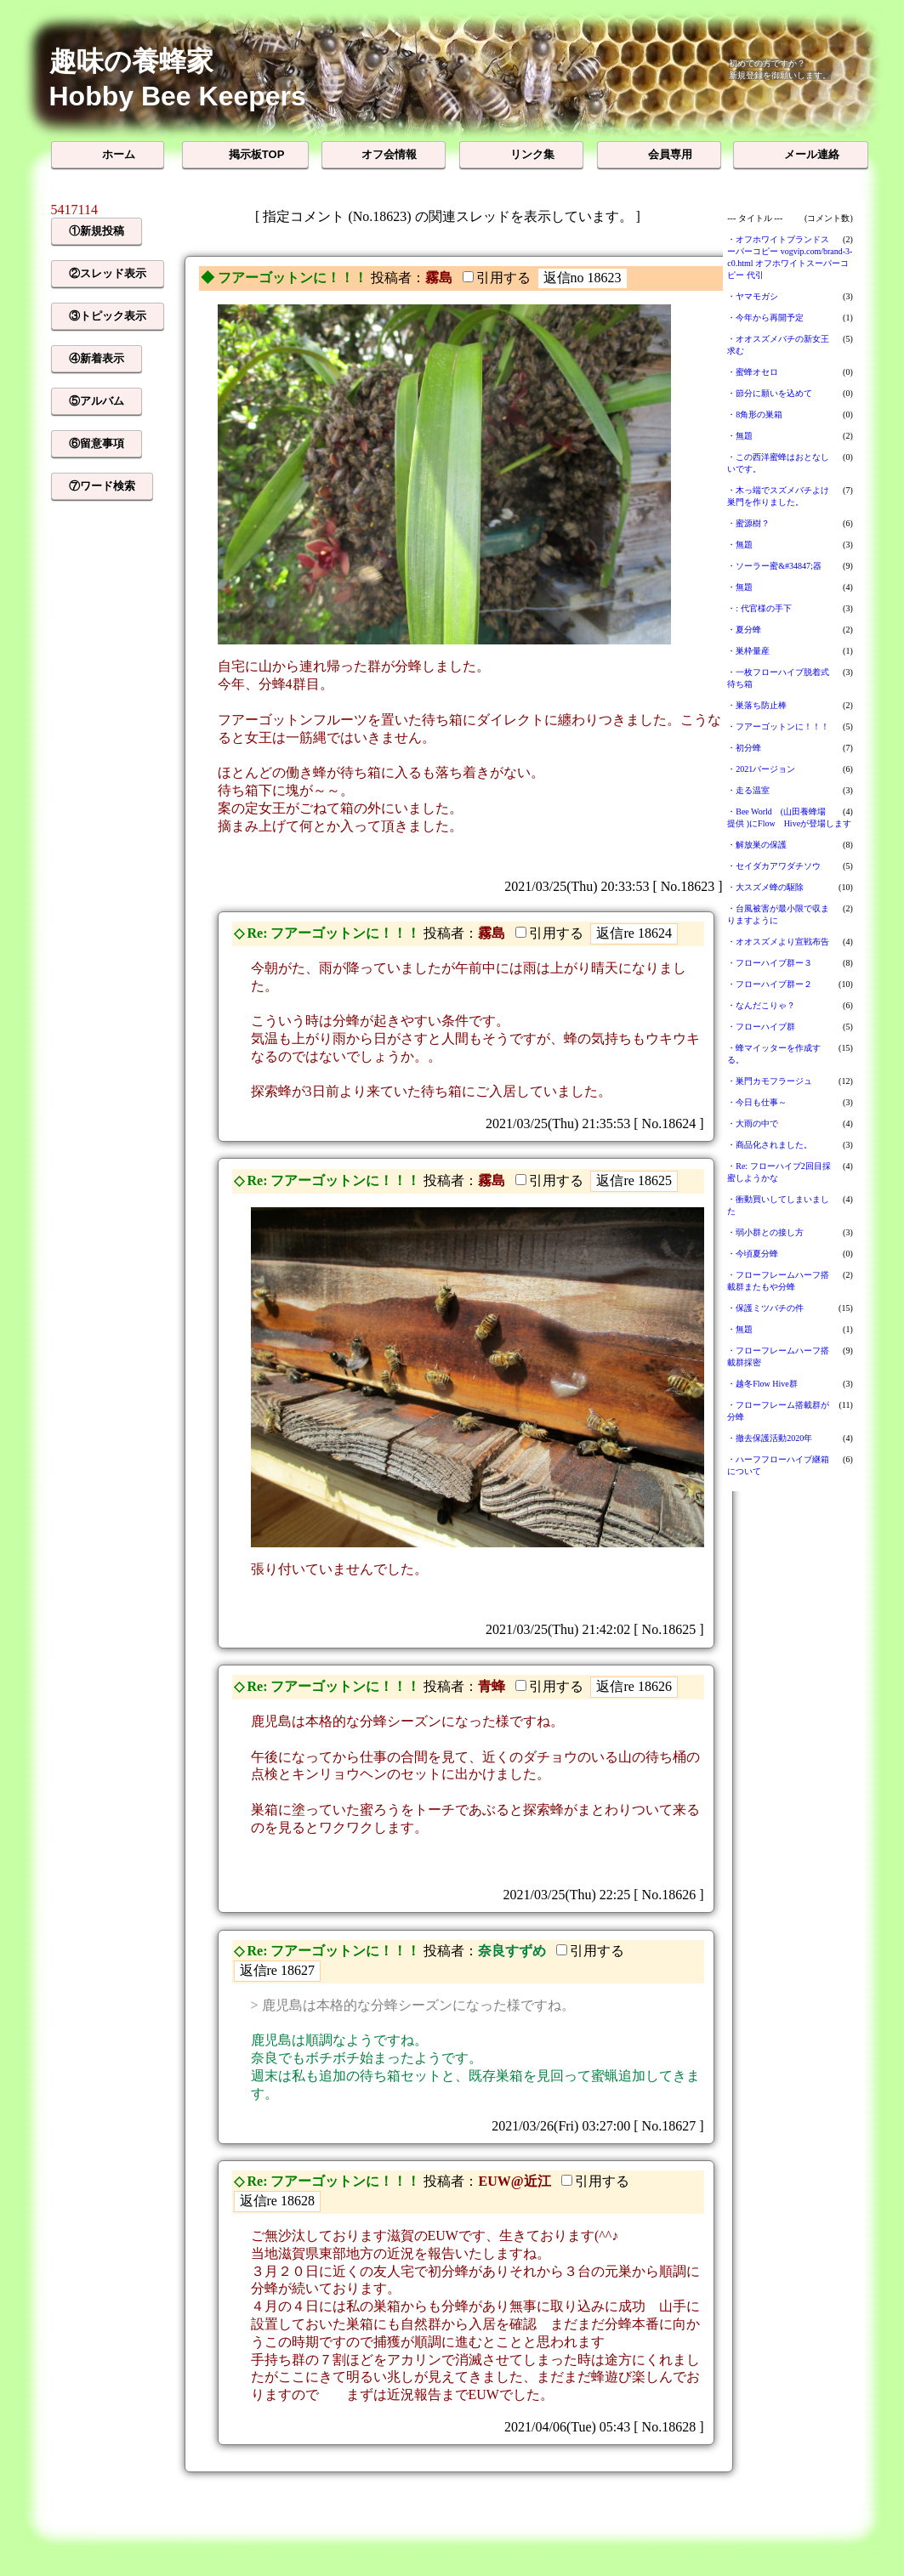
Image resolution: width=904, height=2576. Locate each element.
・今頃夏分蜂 (752, 1253)
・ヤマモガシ (752, 296)
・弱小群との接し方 (765, 1232)
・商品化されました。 (769, 1144)
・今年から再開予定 (765, 317)
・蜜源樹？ (748, 523)
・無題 (740, 435)
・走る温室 (748, 790)
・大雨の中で (752, 1123)
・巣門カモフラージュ (769, 1081)
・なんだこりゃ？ (761, 1005)
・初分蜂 (744, 747)
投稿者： (398, 277)
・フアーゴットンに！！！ (778, 726)
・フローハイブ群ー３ (769, 962)
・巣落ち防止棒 (757, 705)
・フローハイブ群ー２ (769, 984)
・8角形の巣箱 (754, 414)
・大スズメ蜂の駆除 (765, 887)
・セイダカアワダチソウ (774, 866)
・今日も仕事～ (757, 1102)
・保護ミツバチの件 (765, 1308)
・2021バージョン (761, 769)
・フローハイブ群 (761, 1026)
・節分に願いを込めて (769, 393)
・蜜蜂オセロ (752, 372)
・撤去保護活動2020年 (769, 1438)
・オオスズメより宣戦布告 (778, 941)
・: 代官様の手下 (759, 608)
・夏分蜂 (744, 629)
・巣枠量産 (748, 650)
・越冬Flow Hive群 (762, 1383)
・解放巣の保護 (757, 844)
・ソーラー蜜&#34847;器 (774, 565)
